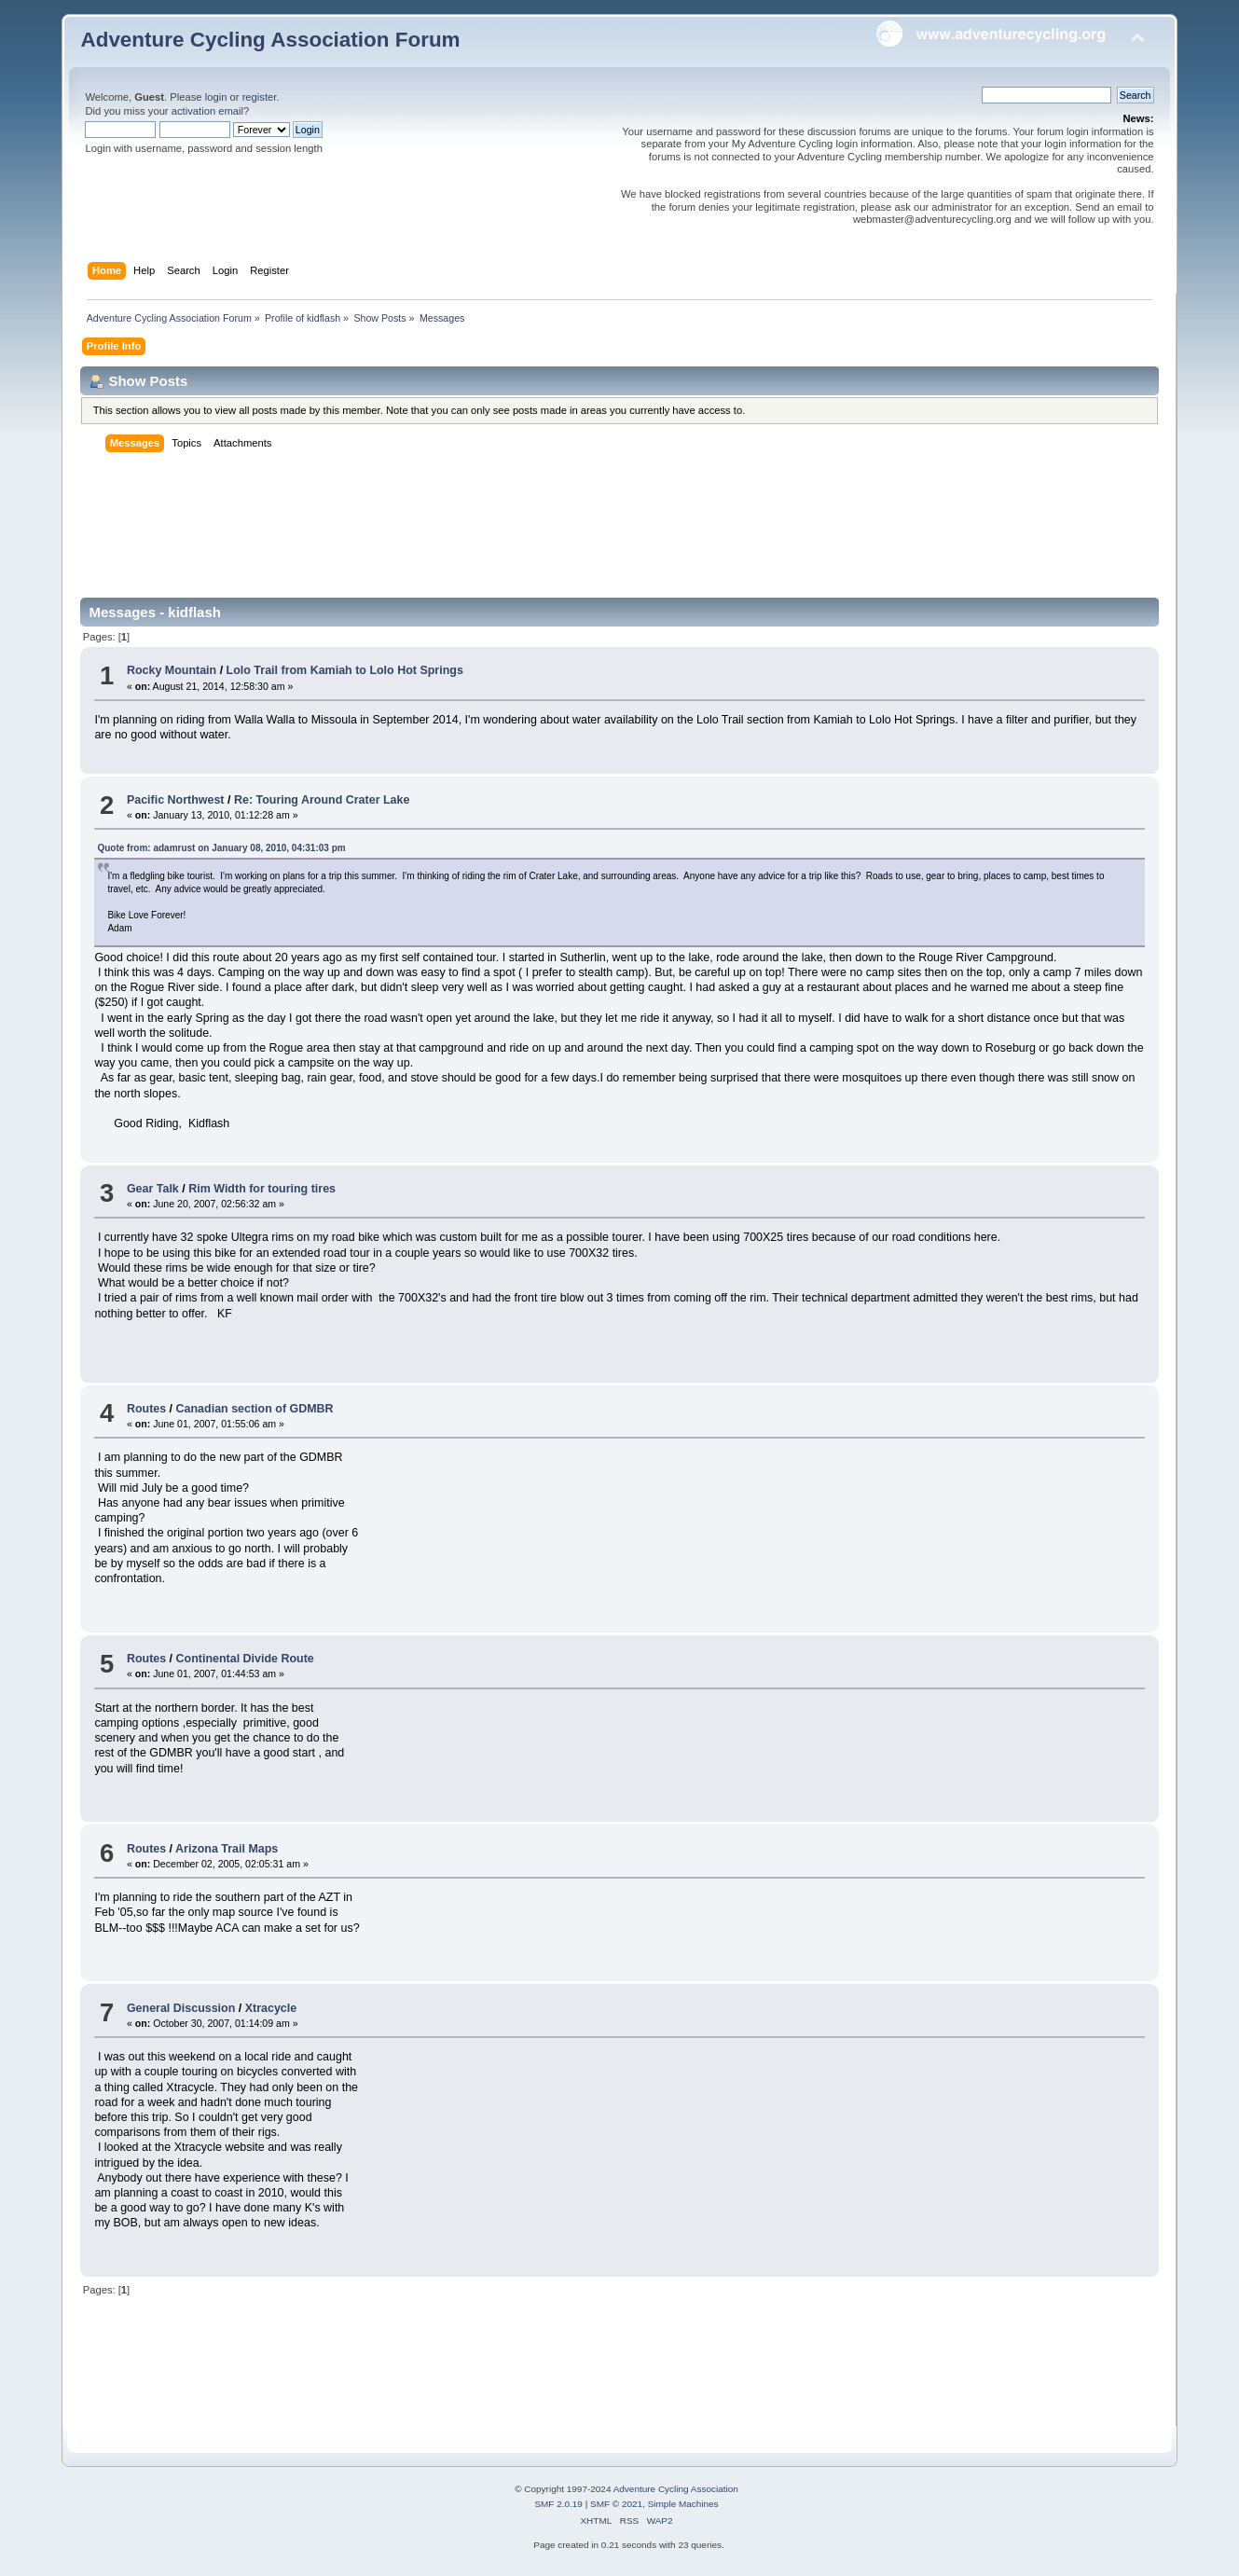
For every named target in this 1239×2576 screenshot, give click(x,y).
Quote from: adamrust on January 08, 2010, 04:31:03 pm (221, 848)
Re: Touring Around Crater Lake (321, 799)
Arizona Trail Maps (226, 1848)
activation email (207, 111)
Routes (146, 1408)
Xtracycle (270, 2008)
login (216, 97)
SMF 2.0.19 (558, 2504)
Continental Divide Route (245, 1658)
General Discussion (181, 2008)
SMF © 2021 (616, 2504)
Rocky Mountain (171, 670)
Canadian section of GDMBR (255, 1408)
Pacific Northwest (176, 799)
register (259, 97)
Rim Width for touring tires (262, 1188)
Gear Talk (153, 1188)
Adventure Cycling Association (675, 2489)
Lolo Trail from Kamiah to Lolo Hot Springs (345, 670)
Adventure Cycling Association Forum (270, 39)
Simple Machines (683, 2504)
